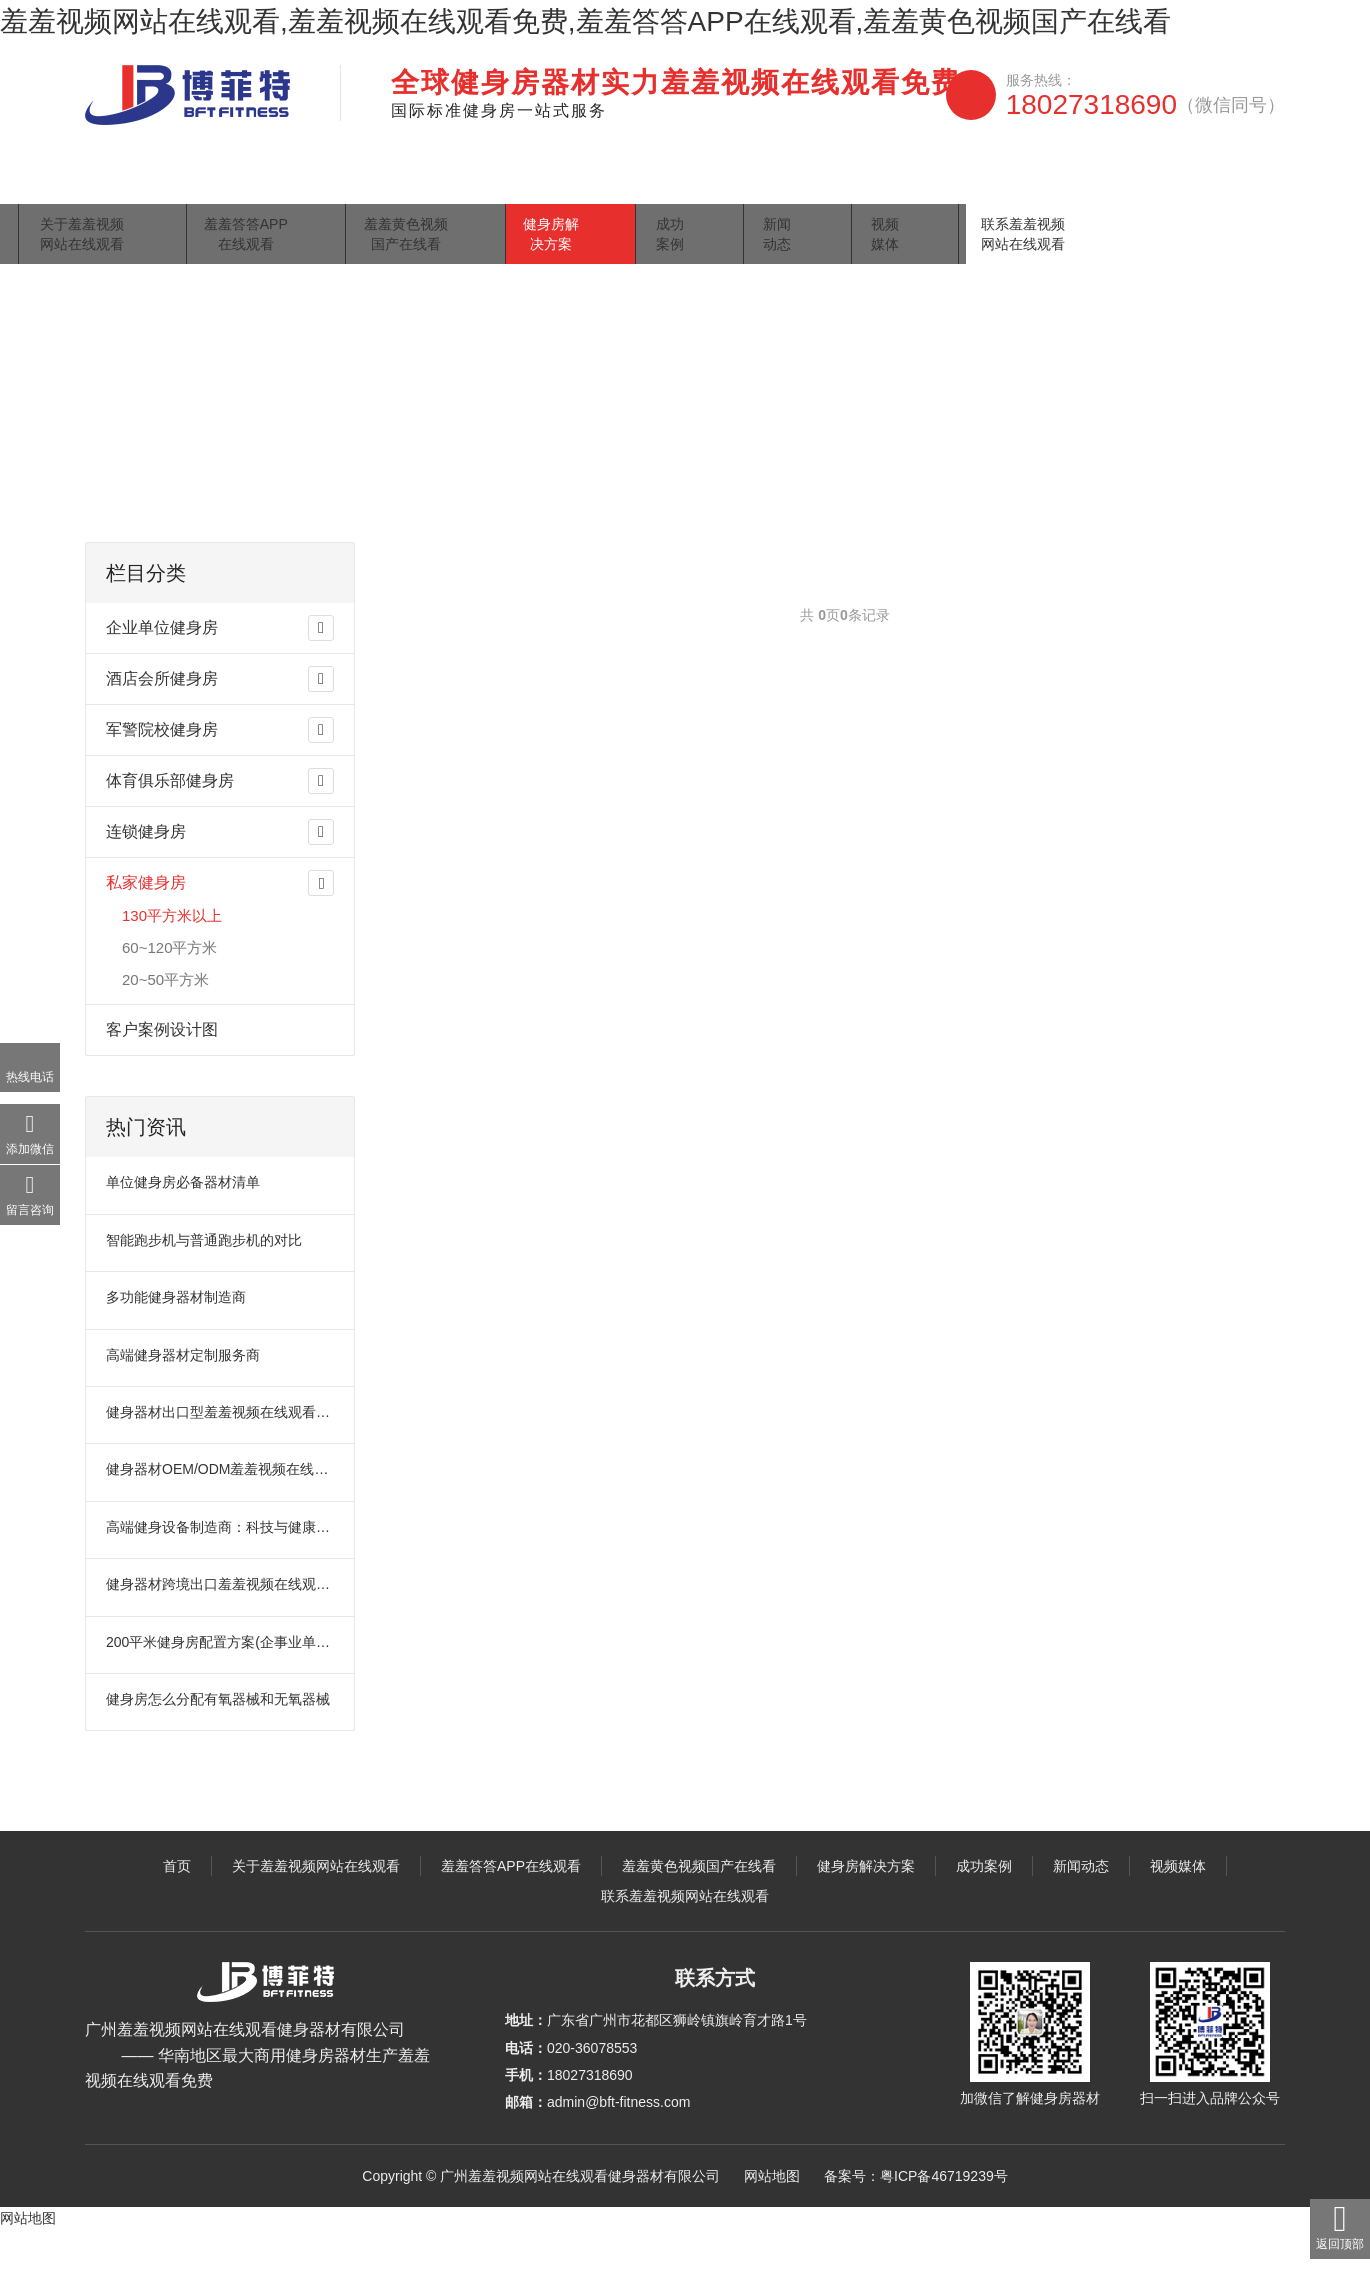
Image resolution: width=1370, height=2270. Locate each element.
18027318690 (1145, 105)
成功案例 (869, 194)
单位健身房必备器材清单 (183, 1222)
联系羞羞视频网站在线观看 (1187, 194)
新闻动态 (957, 194)
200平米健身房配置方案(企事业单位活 (221, 1682)
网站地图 (772, 2216)
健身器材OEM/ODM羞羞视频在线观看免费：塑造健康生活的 (221, 1509)
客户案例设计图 (162, 1069)
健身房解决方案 (761, 194)
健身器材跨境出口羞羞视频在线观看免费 (221, 1624)
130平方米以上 (445, 512)
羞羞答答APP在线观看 (428, 194)
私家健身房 (348, 512)
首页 (115, 194)
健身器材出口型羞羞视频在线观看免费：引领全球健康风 (221, 1452)
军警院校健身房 (162, 769)
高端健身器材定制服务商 (183, 1395)
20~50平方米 (165, 1019)
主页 (169, 512)
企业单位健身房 (162, 667)
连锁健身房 (146, 871)
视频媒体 (1045, 194)
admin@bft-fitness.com (618, 2142)
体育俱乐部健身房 (170, 820)
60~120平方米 (169, 987)
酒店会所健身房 (162, 718)
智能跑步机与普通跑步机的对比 (204, 1280)
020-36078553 (592, 2088)
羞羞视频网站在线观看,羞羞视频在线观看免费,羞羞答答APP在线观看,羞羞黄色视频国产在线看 (585, 21)
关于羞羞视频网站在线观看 (243, 194)
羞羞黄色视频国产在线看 (605, 194)
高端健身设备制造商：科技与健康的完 (221, 1567)
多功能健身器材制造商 (176, 1337)
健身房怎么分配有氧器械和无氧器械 (218, 1739)
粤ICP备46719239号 (944, 2216)
